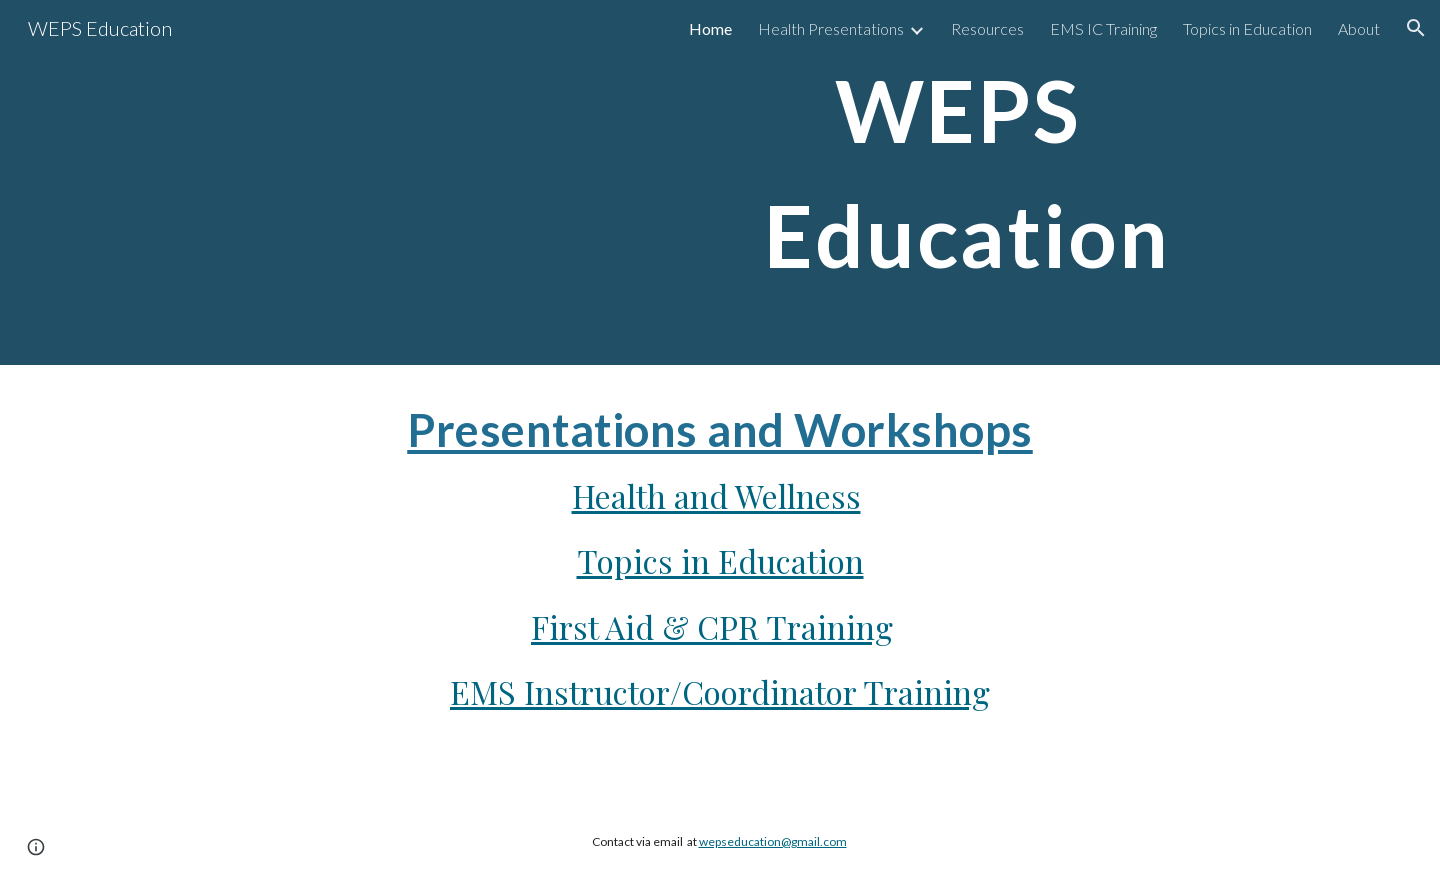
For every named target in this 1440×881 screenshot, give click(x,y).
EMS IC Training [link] (1103, 28)
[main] (966, 182)
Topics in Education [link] (1247, 28)
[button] (1416, 28)
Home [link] (710, 28)
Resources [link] (987, 28)
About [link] (1359, 28)
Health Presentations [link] (831, 28)
